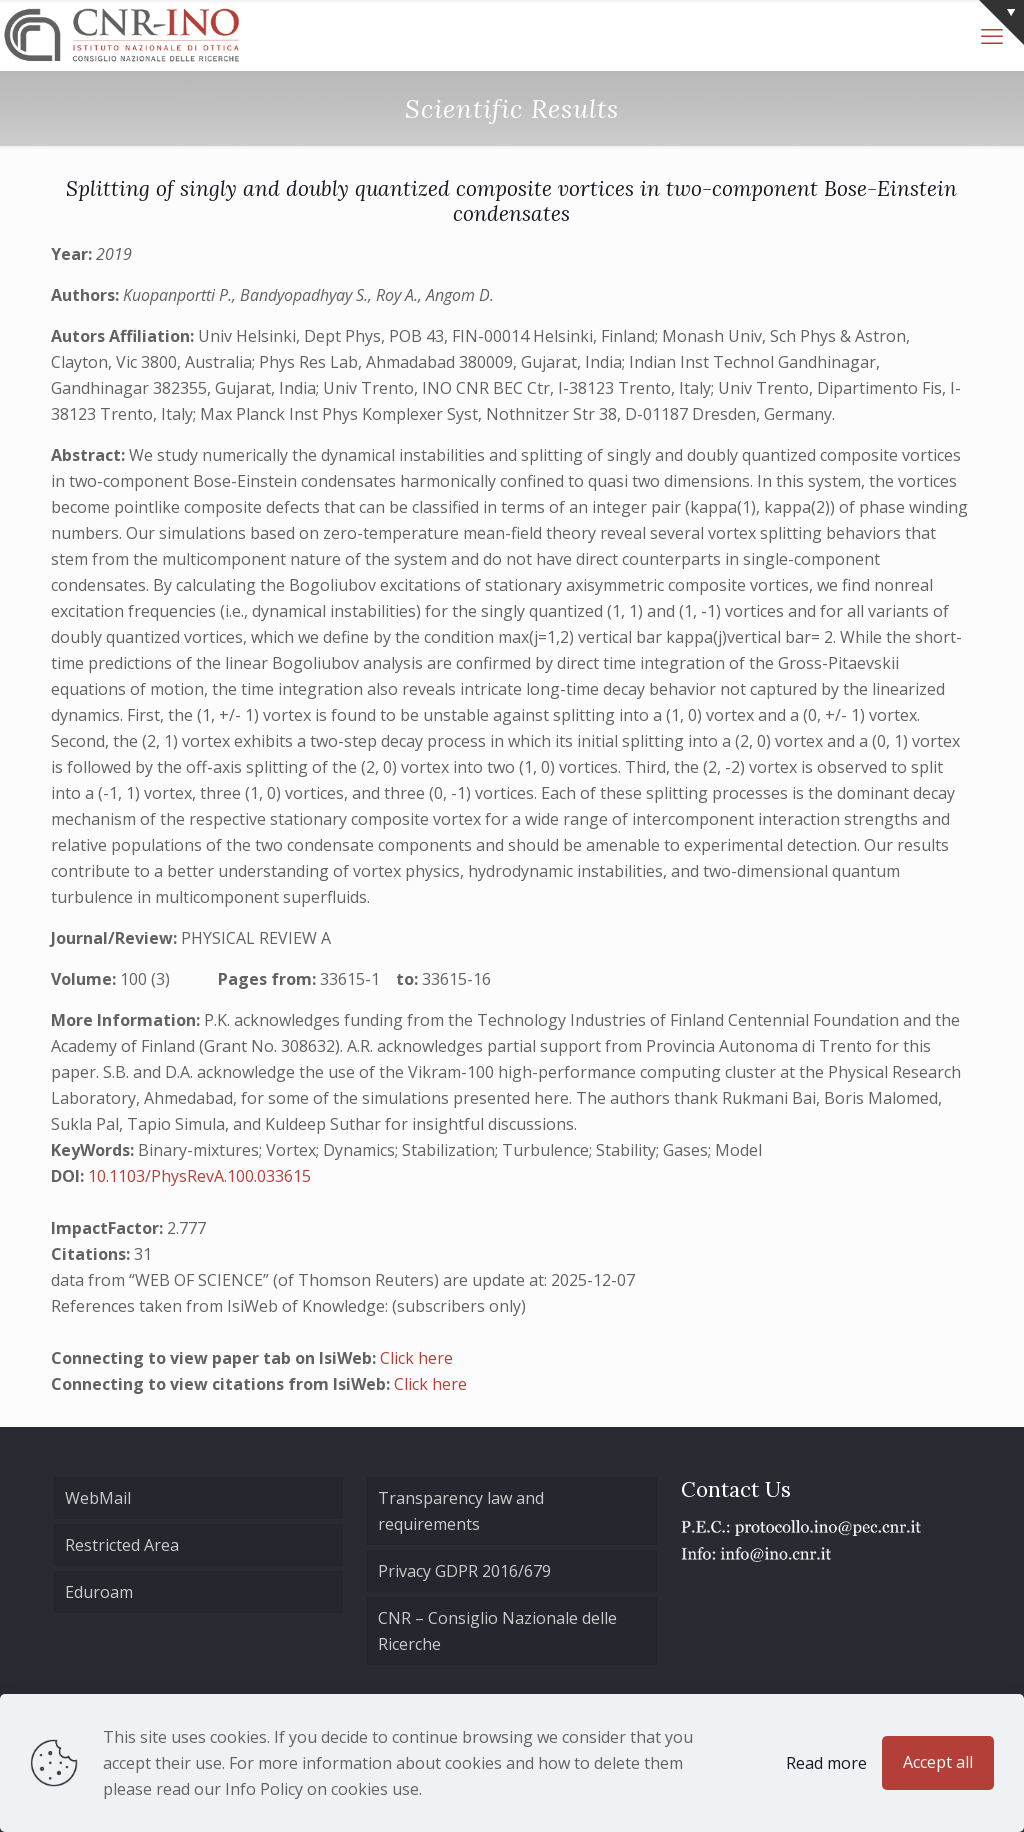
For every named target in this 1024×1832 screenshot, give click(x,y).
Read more (826, 1763)
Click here (416, 1358)
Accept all (938, 1762)
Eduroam (99, 1592)
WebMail (98, 1498)
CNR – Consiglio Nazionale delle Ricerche (497, 1631)
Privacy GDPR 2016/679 (464, 1571)
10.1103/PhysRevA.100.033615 (199, 1176)
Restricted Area (122, 1545)
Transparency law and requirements (461, 1511)
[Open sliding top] (1001, 22)
